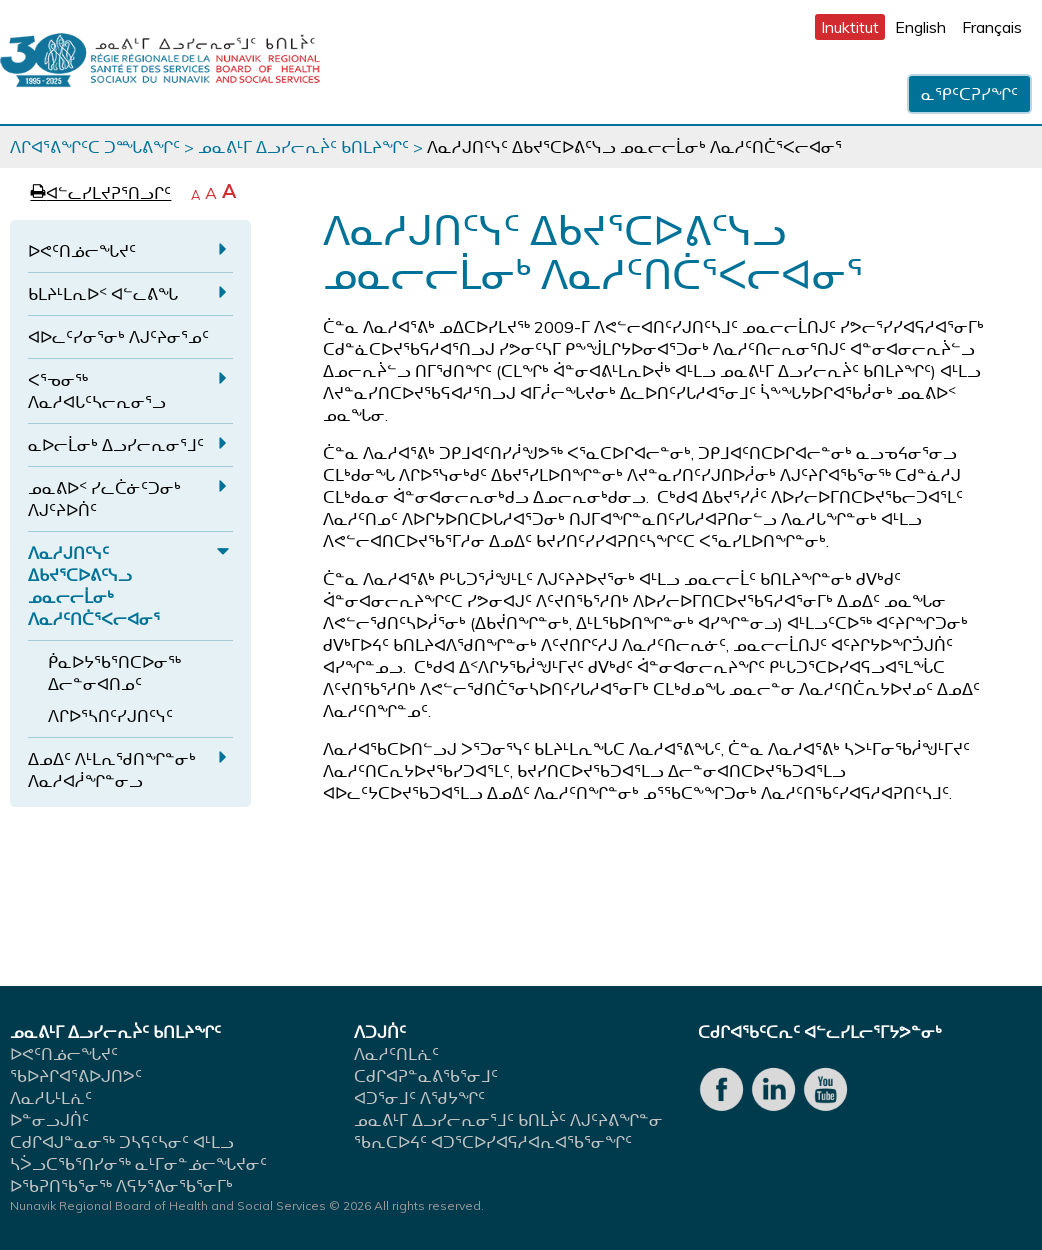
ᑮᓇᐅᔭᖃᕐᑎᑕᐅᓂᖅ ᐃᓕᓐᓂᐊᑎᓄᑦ (114, 673)
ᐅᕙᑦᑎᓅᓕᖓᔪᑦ (82, 251)
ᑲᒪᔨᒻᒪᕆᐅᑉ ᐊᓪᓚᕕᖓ (103, 294)
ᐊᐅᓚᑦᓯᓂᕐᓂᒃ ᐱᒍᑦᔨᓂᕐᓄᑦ (118, 337)
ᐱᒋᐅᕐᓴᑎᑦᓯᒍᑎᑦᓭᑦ (110, 716)
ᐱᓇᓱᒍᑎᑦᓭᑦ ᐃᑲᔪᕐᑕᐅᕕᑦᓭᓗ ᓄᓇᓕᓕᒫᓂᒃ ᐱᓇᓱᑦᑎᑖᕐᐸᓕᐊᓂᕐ (94, 586)
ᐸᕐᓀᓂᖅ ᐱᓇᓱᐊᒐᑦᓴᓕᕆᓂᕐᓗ (97, 391)
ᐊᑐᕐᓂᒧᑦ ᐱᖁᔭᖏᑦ (419, 1098)
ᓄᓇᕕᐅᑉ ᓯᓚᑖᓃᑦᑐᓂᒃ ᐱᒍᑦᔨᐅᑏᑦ (104, 499)
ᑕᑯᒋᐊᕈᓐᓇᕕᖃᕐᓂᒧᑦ (426, 1076)
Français (992, 27)
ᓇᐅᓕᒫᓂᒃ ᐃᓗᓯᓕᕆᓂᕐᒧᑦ (116, 445)
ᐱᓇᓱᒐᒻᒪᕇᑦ (51, 1098)
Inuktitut (850, 27)
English (920, 27)
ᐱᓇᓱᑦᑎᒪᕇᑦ (396, 1054)
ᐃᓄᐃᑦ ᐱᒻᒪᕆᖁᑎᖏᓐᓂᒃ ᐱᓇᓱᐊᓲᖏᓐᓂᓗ (112, 770)
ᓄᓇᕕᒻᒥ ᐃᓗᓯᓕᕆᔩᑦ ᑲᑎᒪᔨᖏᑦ (303, 147)
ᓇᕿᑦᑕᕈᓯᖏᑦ (969, 94)
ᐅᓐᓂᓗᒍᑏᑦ (49, 1120)
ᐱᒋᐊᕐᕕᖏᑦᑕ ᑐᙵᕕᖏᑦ (95, 147)
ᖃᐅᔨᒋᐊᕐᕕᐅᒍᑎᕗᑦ (76, 1076)
